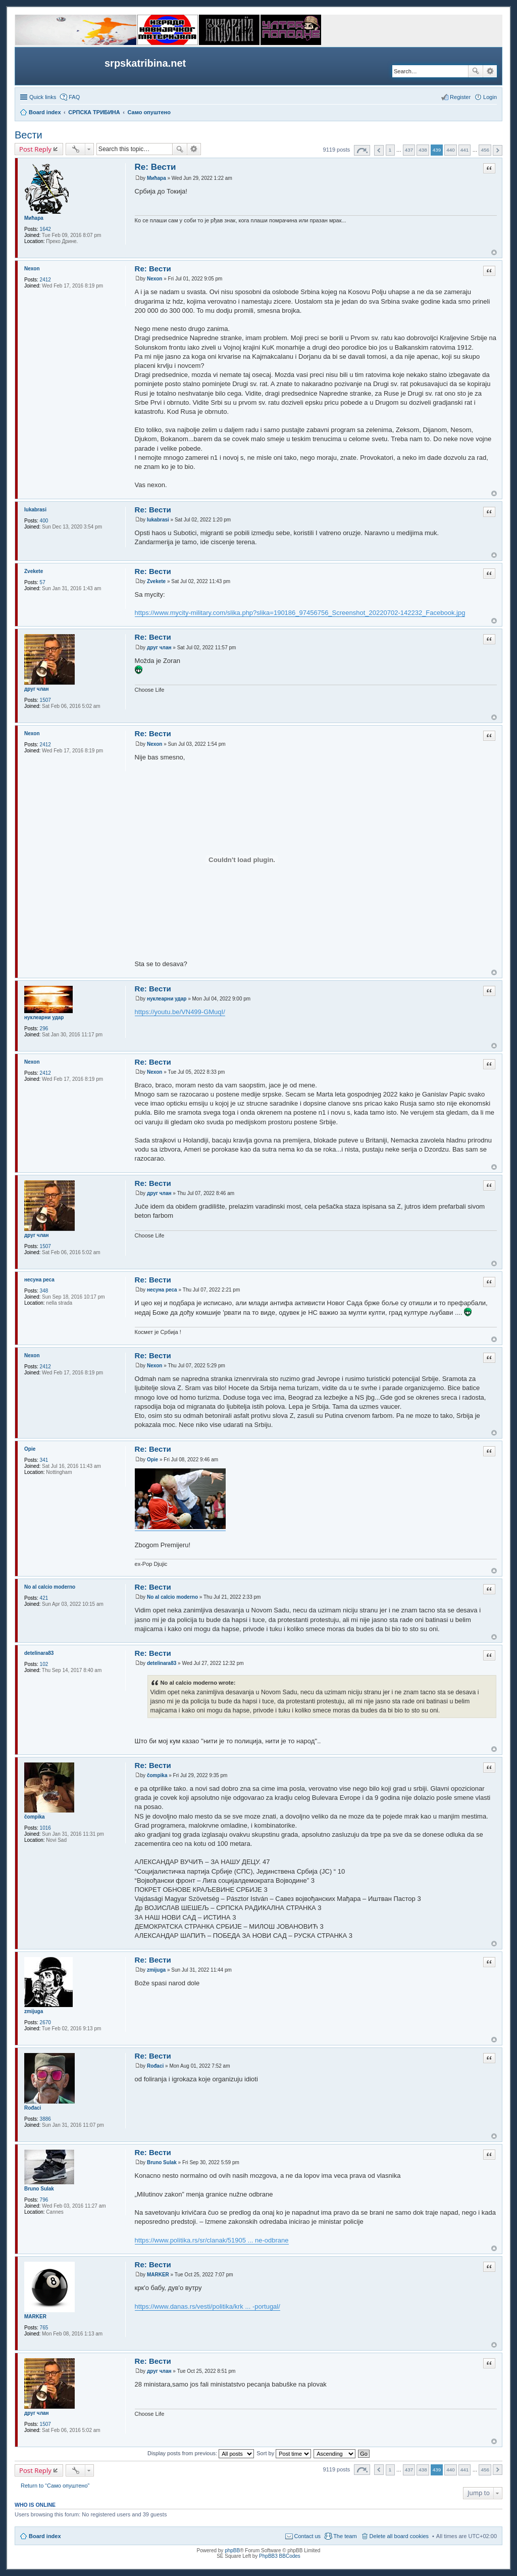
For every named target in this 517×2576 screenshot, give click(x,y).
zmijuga (33, 2011)
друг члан (36, 689)
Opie (29, 1449)
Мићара (33, 218)
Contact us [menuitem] (307, 2536)
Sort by (283, 2453)
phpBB (232, 2550)
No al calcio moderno (49, 1587)
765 (44, 2327)
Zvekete (33, 571)
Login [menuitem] (490, 97)
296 (44, 1028)
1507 (45, 700)
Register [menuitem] (460, 97)
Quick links (42, 97)
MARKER (35, 2316)
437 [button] (409, 150)
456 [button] (485, 150)
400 (44, 520)
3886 (45, 2119)
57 (42, 582)
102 (44, 1664)
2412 (45, 279)
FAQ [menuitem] (74, 97)
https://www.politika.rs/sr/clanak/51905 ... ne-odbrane (212, 2240)
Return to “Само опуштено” (55, 2486)
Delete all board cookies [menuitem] (399, 2536)
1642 (45, 229)
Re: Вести (155, 167)
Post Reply (35, 149)
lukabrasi (35, 509)
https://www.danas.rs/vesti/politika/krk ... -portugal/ (207, 2306)
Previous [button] (379, 150)
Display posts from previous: (200, 2453)
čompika (34, 1817)
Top (494, 252)
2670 (45, 2022)
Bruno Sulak (39, 2188)
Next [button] (497, 150)
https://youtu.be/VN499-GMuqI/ (180, 1012)
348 (44, 1291)
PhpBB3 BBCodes (279, 2556)
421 (44, 1598)
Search (475, 71)
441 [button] (464, 150)
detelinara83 (39, 1653)
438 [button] (423, 150)
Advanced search (490, 71)
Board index (45, 2536)
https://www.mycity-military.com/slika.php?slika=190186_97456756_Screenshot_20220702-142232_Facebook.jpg (300, 612)
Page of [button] (362, 150)
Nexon (32, 268)
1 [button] (390, 150)
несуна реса (39, 1279)
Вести (28, 134)
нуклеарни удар (44, 1017)
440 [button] (450, 150)
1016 (45, 1828)
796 (44, 2200)
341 (44, 1460)
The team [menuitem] (344, 2536)
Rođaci (32, 2108)
